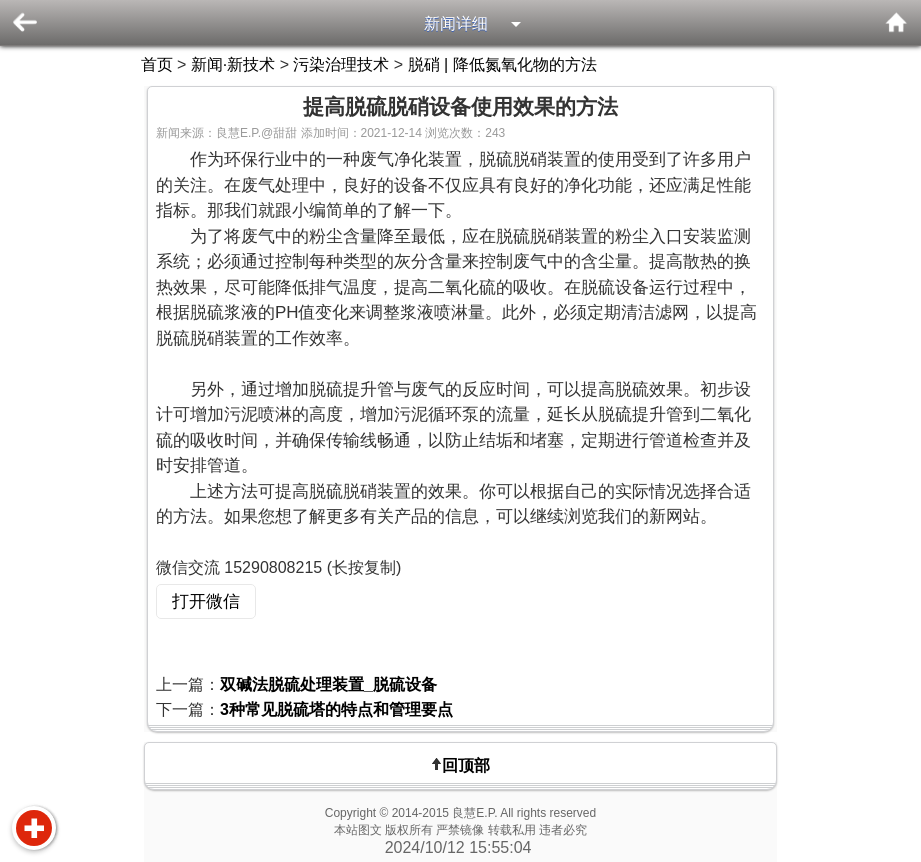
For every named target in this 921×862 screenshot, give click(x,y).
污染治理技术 (341, 64)
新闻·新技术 (233, 64)
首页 (157, 64)
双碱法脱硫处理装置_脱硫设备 (328, 684)
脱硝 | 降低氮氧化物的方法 (502, 64)
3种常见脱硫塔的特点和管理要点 (336, 709)
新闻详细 (456, 23)
